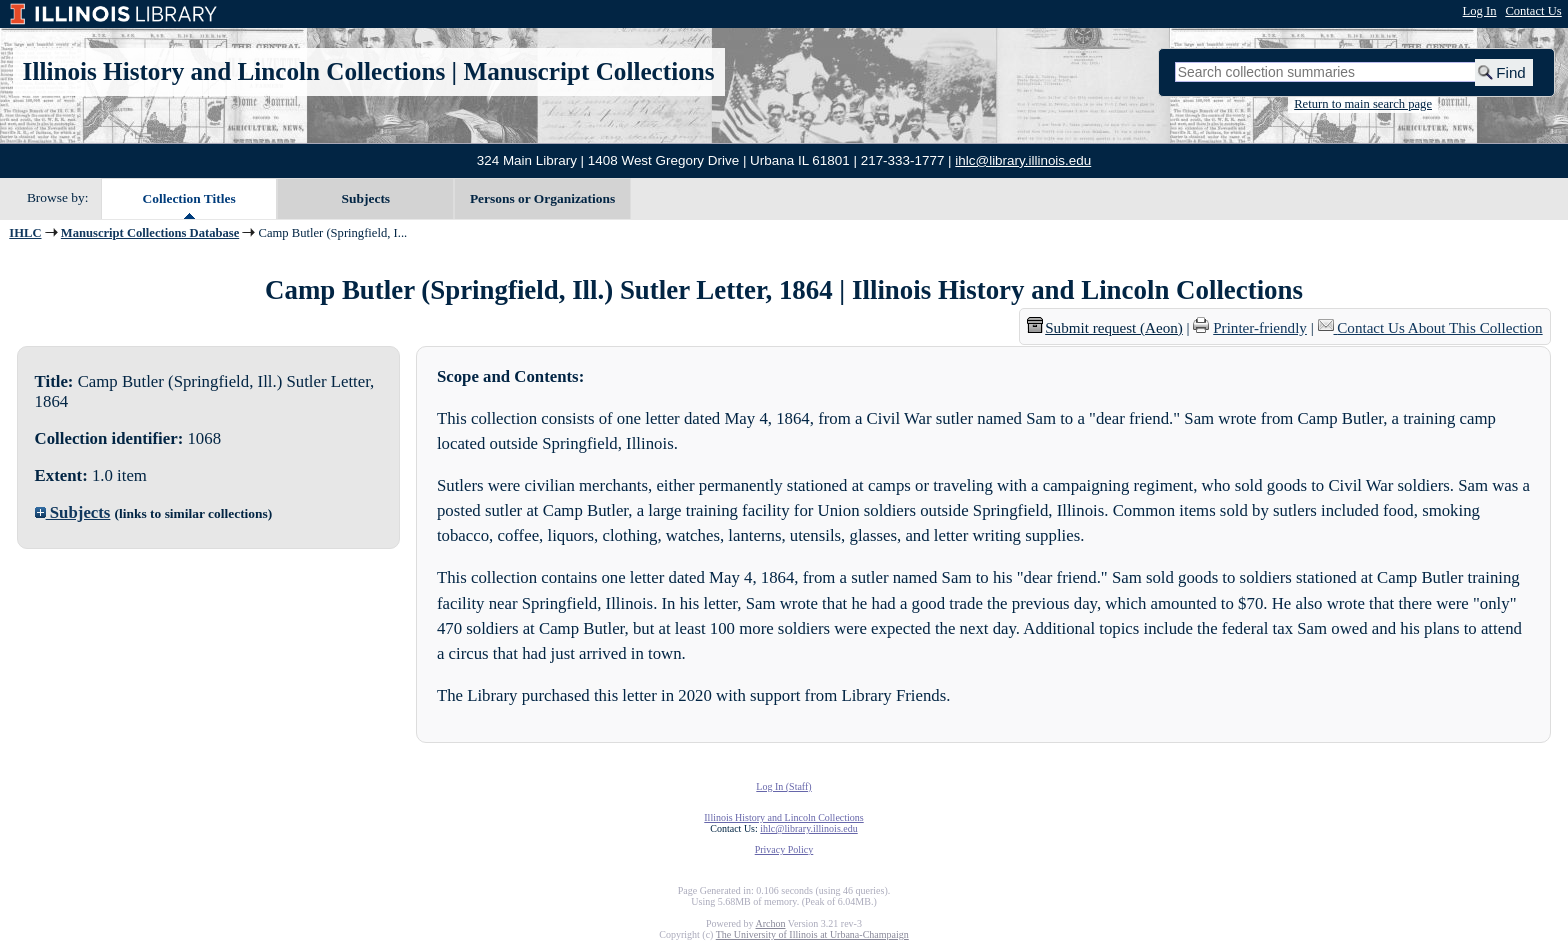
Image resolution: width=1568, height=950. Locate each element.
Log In (1480, 11)
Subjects (366, 198)
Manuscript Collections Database (150, 233)
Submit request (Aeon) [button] (1105, 328)
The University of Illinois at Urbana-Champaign (812, 934)
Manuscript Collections (588, 71)
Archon (770, 923)
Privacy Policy (784, 849)
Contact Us (1533, 11)
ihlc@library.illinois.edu (1023, 160)
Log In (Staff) (783, 786)
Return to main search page (1363, 104)
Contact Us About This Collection (1439, 328)
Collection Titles (189, 198)
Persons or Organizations (542, 198)
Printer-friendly (1260, 328)
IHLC (25, 233)
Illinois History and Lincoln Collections (234, 71)
